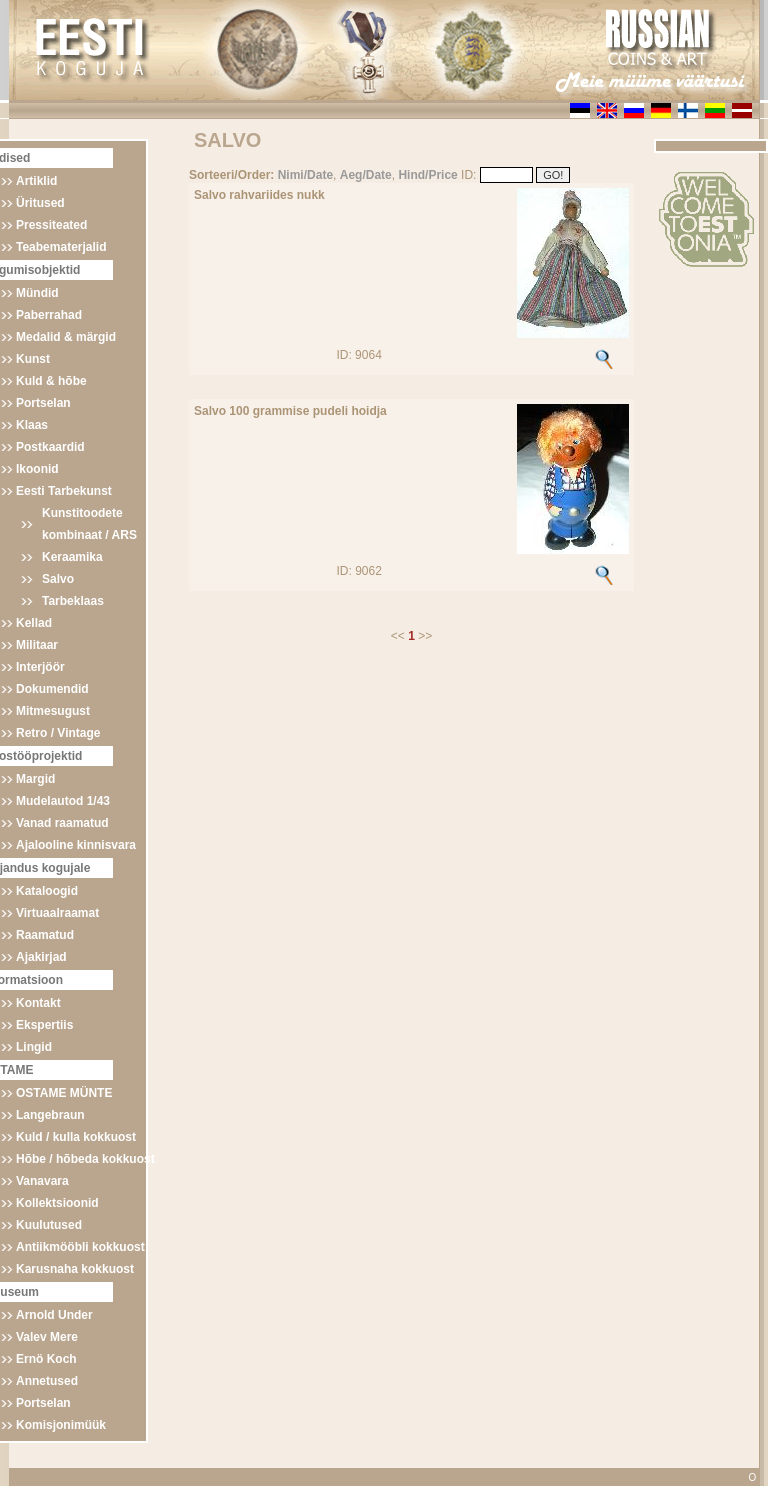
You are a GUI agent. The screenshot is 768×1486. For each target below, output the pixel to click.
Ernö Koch (46, 1359)
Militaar (37, 645)
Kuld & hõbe (51, 381)
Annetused (47, 1381)
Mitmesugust (53, 711)
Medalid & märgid (66, 337)
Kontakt (38, 1003)
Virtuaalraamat (57, 913)
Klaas (32, 425)
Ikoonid (37, 469)
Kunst (33, 359)
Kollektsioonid (57, 1203)
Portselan (43, 403)
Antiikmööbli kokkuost (80, 1247)
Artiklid (36, 181)
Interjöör (40, 667)
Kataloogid (47, 891)
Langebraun (50, 1115)
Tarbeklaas (73, 601)
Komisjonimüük (61, 1425)
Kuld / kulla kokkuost (76, 1137)
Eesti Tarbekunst (64, 491)
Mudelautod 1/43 (63, 801)
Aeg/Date (366, 175)
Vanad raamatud (62, 823)
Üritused (40, 203)
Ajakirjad (41, 957)
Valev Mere (47, 1337)
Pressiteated (51, 225)
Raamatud (45, 935)
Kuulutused (49, 1225)
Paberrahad (49, 315)
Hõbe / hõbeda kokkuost (85, 1159)
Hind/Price (427, 175)
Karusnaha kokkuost (75, 1269)
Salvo (58, 579)
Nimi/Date (305, 175)
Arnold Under (54, 1315)
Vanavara (42, 1181)
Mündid (37, 293)
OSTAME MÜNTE (64, 1093)
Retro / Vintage (58, 733)
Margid (35, 779)
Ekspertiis (44, 1025)
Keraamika (72, 557)
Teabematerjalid (61, 247)
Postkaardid (50, 447)
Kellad (34, 623)
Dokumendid (52, 689)
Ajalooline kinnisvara (76, 845)
